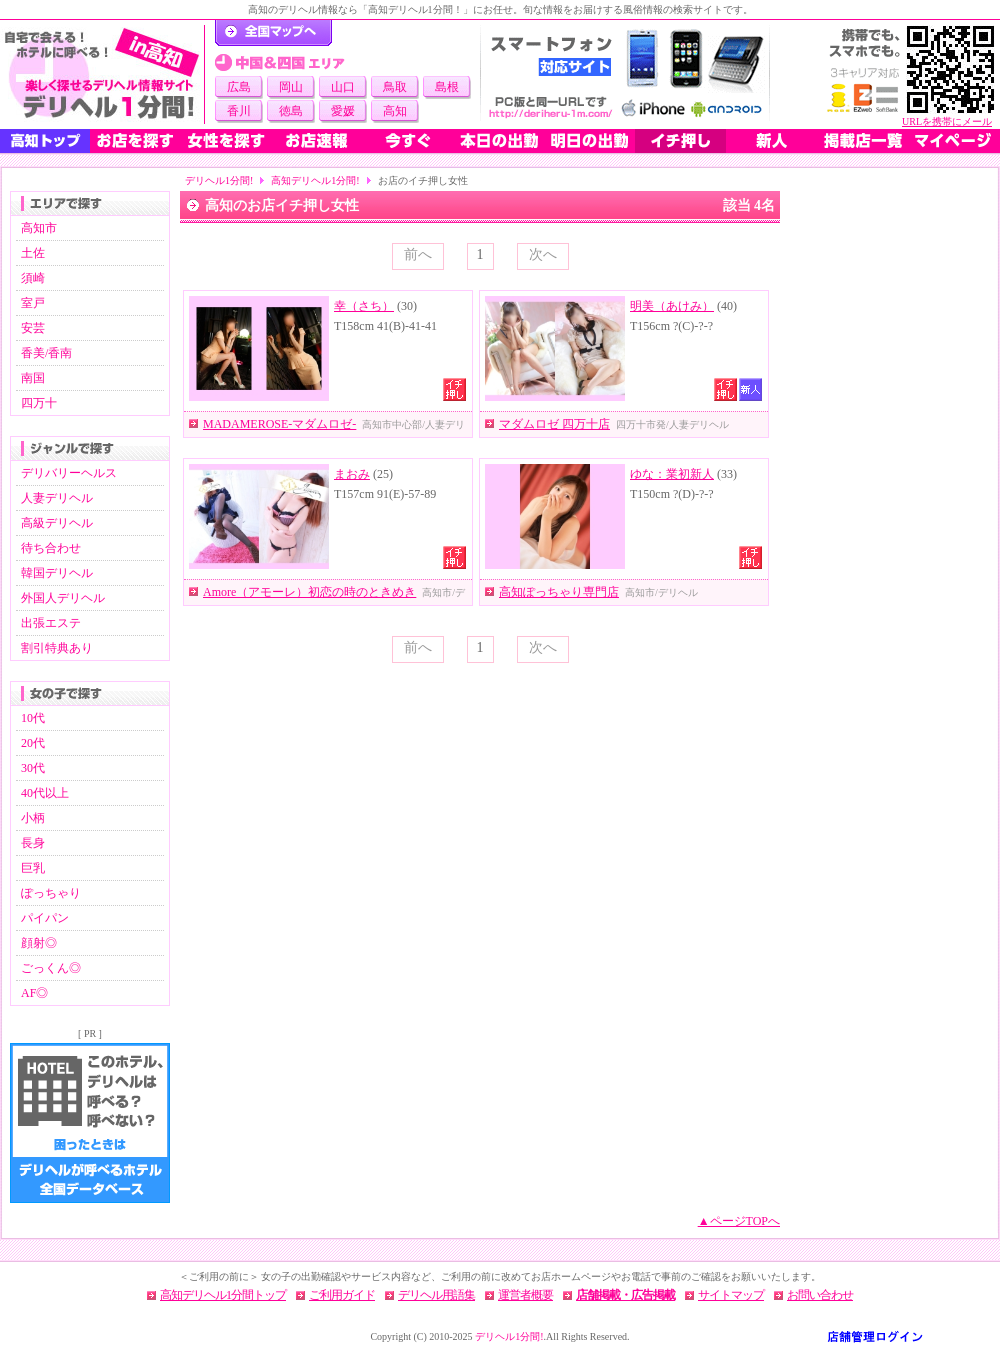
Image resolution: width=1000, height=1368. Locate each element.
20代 (33, 743)
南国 (33, 378)
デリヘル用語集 (436, 1295)
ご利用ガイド (342, 1295)
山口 (343, 87)
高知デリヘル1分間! (315, 180)
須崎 (33, 278)
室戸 (33, 303)
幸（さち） (364, 306)
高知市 (39, 228)
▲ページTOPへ (739, 1221)
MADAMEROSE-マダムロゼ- (279, 424)
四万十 (39, 403)
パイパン (45, 918)
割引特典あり (57, 648)
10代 (33, 718)
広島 (239, 87)
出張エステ (51, 623)
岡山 (291, 87)
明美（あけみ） (672, 306)
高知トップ (45, 141)
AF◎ (34, 993)
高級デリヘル (57, 523)
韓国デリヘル (57, 573)
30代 (33, 768)
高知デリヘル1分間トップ (223, 1295)
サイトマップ (731, 1295)
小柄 (33, 818)
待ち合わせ (51, 548)
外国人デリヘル (63, 598)
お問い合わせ (820, 1295)
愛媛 (343, 111)
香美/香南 (46, 353)
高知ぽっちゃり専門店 (559, 592)
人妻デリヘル (57, 498)
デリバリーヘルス (69, 473)
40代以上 (45, 793)
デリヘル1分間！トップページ (273, 33)
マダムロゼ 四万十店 (554, 424)
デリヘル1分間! (219, 180)
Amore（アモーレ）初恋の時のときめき (309, 592)
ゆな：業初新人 (672, 474)
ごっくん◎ (51, 968)
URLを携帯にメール (947, 121)
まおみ (352, 474)
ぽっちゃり (51, 893)
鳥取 (395, 87)
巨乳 (33, 868)
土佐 (33, 253)
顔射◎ (39, 943)
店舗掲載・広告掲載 (625, 1295)
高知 (395, 111)
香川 (239, 111)
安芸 (33, 328)
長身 (33, 843)
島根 (447, 87)
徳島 (291, 111)
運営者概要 (525, 1295)
